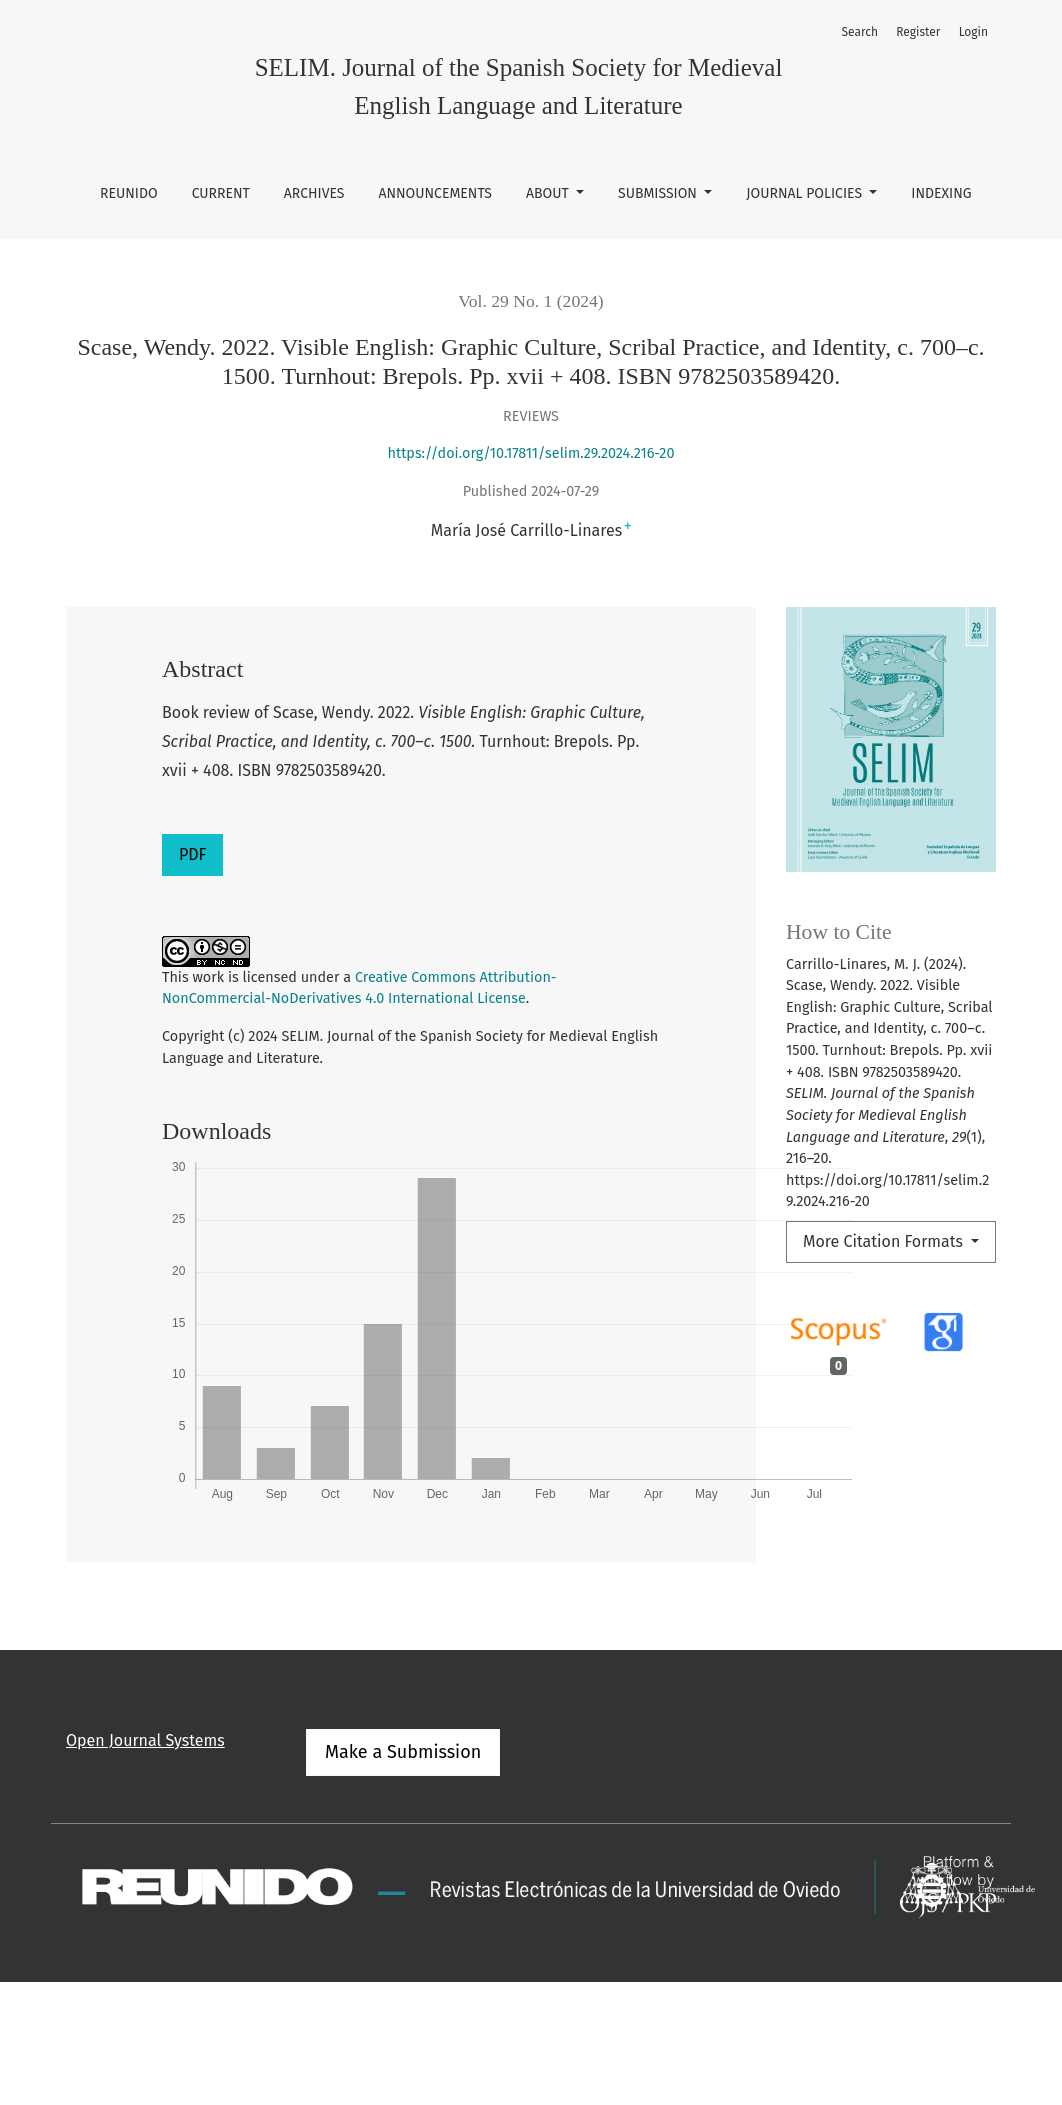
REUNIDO (129, 193)
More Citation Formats (885, 1241)
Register (918, 32)
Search (859, 32)
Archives (314, 193)
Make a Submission (403, 1752)
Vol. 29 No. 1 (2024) (530, 301)
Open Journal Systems (145, 1740)
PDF (192, 854)
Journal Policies (806, 193)
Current (221, 193)
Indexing (941, 193)
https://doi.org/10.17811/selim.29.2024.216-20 (531, 453)
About (549, 193)
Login (973, 32)
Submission (659, 193)
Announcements (435, 193)
